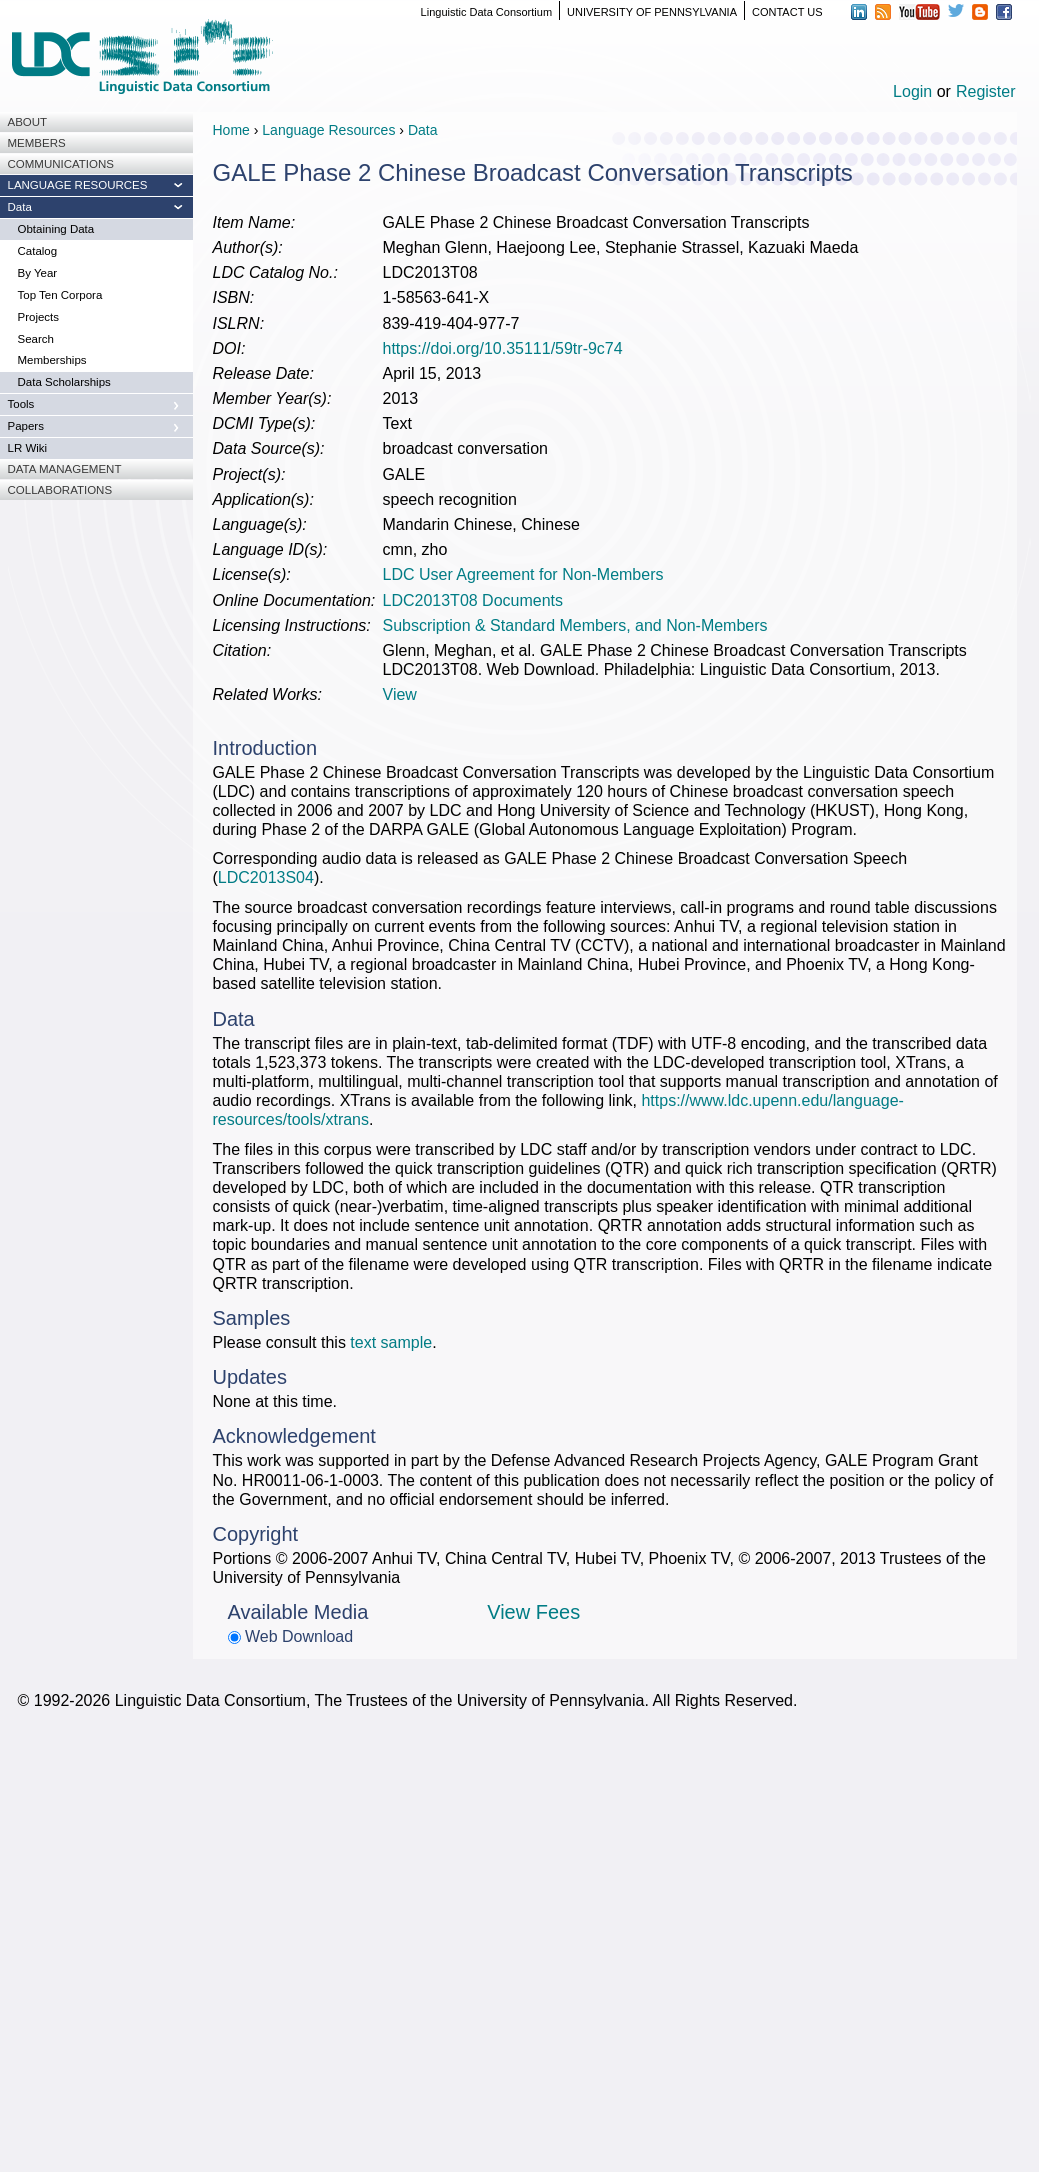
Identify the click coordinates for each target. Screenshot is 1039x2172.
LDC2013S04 (266, 877)
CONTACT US (787, 12)
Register (986, 91)
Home (231, 130)
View (400, 694)
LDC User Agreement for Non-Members (523, 574)
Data (423, 130)
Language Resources (328, 130)
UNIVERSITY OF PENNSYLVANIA (652, 12)
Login (912, 91)
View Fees (533, 1612)
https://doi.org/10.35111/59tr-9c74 (503, 348)
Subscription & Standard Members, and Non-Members (575, 625)
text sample (391, 1342)
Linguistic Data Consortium (486, 12)
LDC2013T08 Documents (473, 600)
